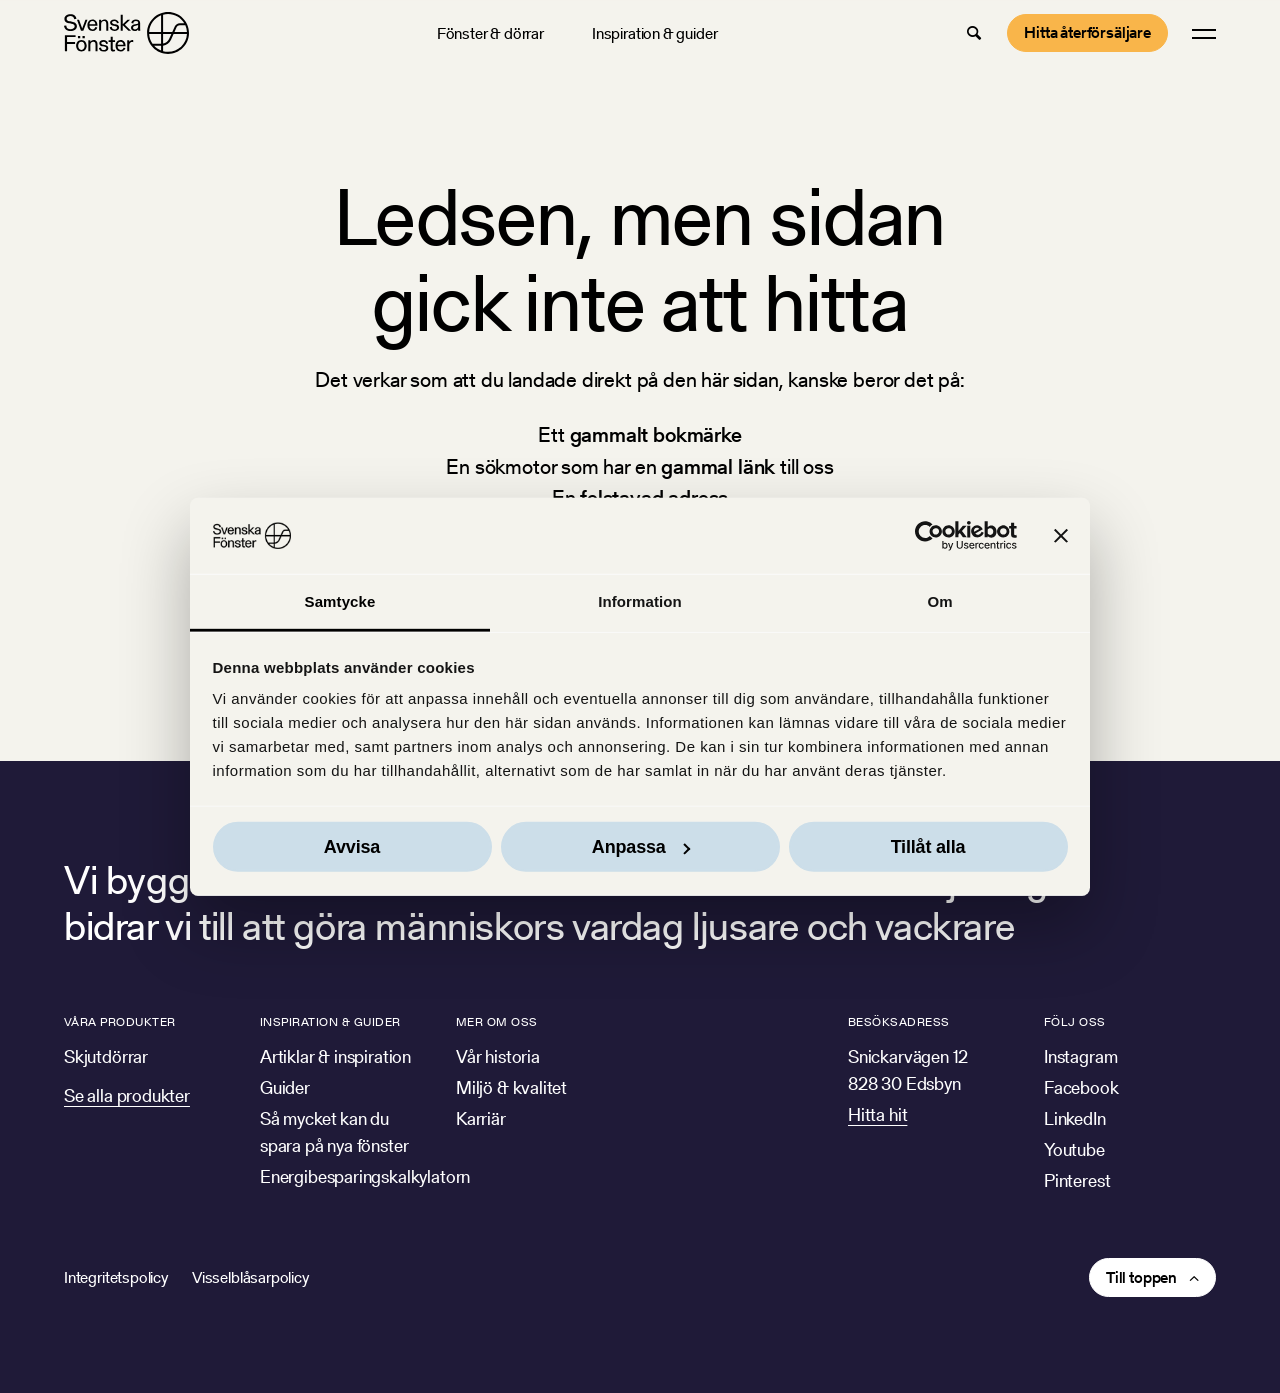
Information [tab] (640, 601)
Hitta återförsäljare (1087, 32)
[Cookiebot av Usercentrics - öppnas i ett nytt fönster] (929, 536)
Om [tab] (939, 601)
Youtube (1074, 1149)
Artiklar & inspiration (335, 1056)
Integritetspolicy (116, 1277)
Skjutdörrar (106, 1056)
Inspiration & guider (654, 33)
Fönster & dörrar (490, 33)
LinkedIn (1075, 1118)
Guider (285, 1087)
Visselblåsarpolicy (250, 1277)
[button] (974, 33)
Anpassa (641, 847)
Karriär (481, 1118)
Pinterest (1077, 1180)
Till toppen (1141, 1277)
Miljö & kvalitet (511, 1087)
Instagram (1080, 1056)
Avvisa (352, 847)
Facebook (1081, 1087)
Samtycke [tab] (340, 601)
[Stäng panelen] (1061, 536)
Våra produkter (120, 1021)
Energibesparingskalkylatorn (365, 1176)
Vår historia (498, 1056)
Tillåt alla (928, 847)
